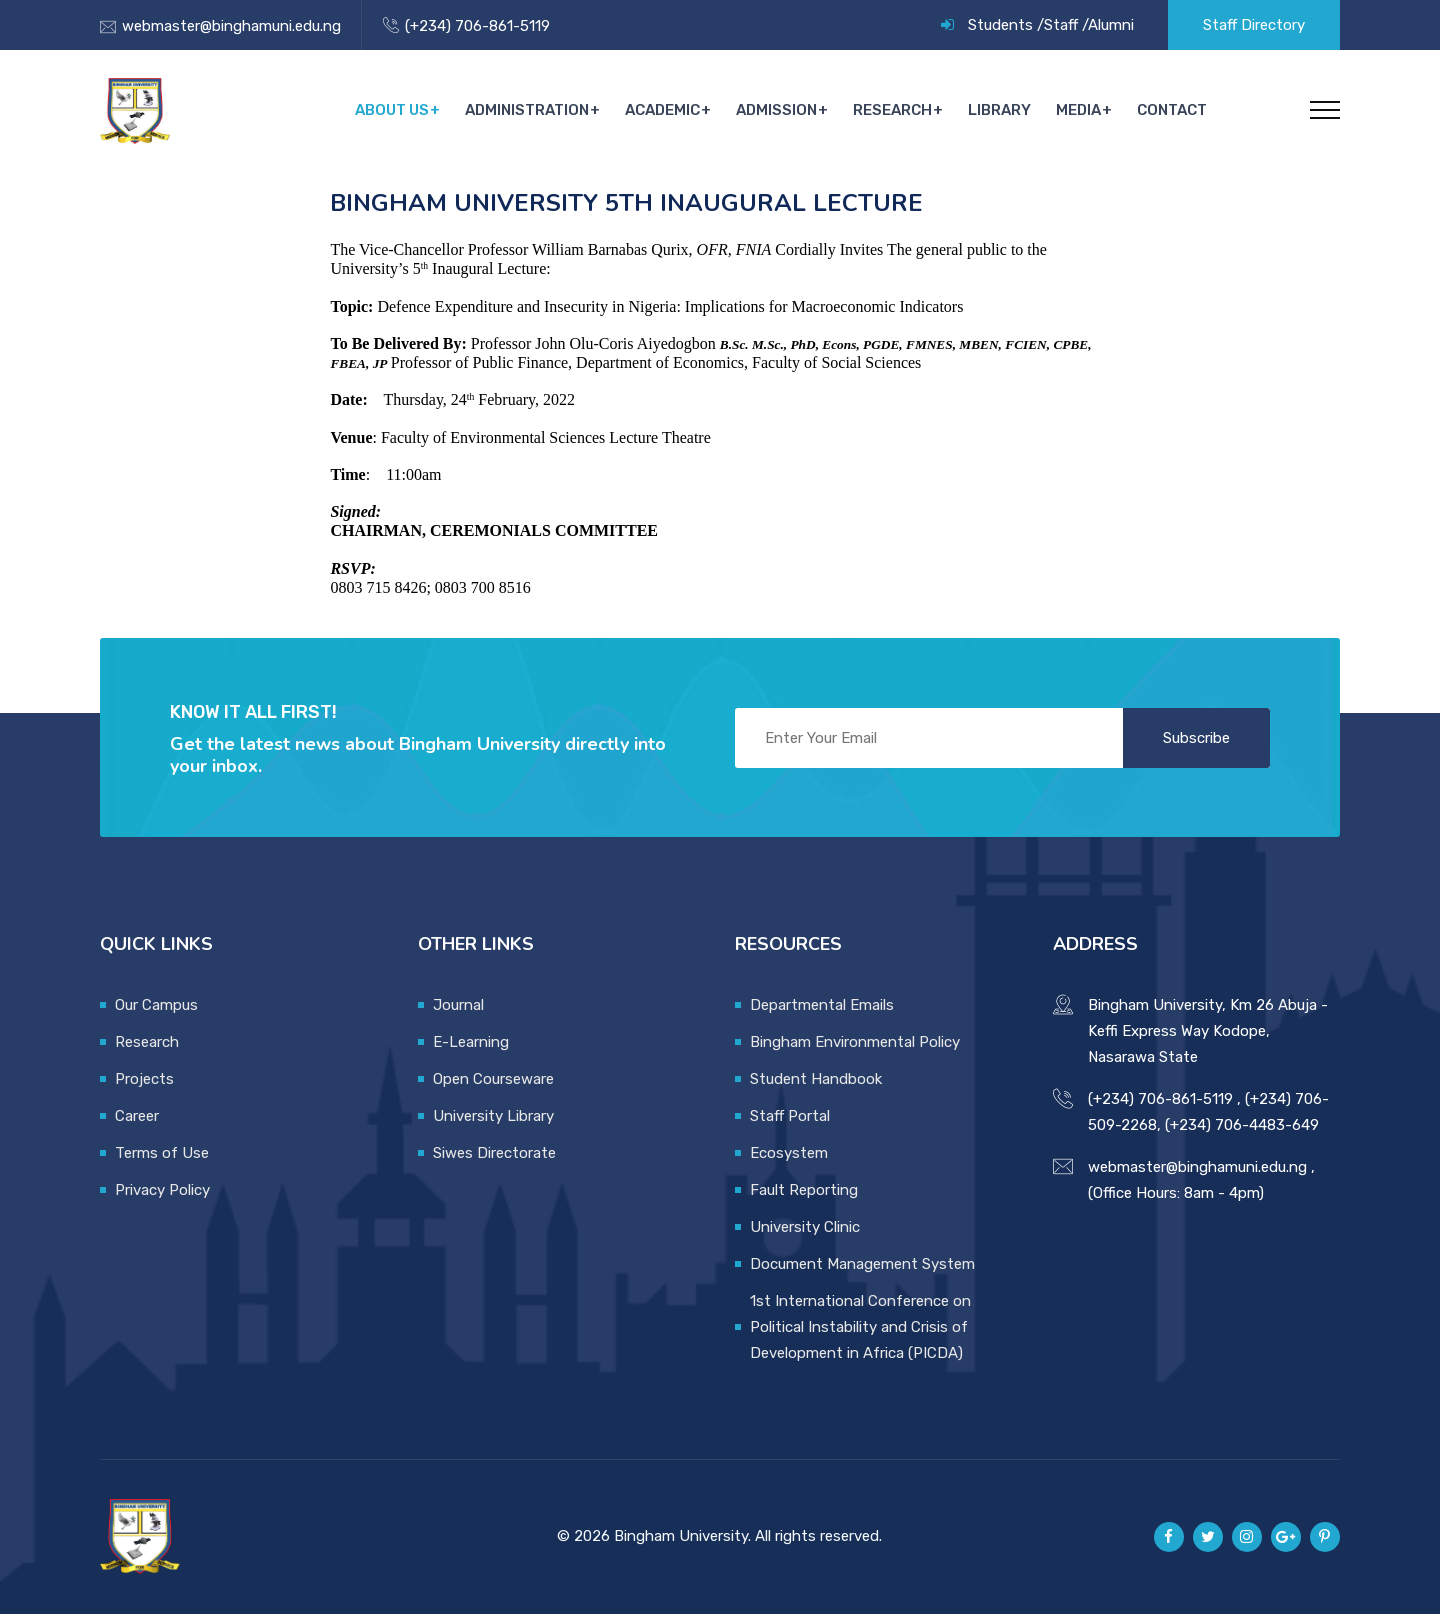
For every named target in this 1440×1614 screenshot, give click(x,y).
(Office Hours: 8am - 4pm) (1176, 1193)
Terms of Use (162, 1153)
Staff (1061, 25)
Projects (144, 1079)
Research (896, 110)
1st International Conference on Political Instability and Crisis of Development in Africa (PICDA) (860, 1327)
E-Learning (471, 1042)
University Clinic (805, 1227)
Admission (781, 110)
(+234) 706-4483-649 (1242, 1125)
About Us (400, 110)
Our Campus (156, 1005)
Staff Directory (1254, 25)
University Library (493, 1116)
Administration (534, 110)
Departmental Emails (822, 1005)
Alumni (1111, 25)
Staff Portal (790, 1116)
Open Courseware (493, 1079)
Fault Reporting (804, 1190)
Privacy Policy (162, 1190)
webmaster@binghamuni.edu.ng (231, 26)
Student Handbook (816, 1079)
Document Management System (862, 1264)
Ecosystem (789, 1153)
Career (137, 1116)
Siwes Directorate (494, 1153)
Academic (668, 110)
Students (1000, 25)
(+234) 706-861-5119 (477, 26)
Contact (1172, 110)
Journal (458, 1005)
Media (1079, 110)
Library (1002, 110)
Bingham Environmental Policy (855, 1042)
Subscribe (1196, 738)
